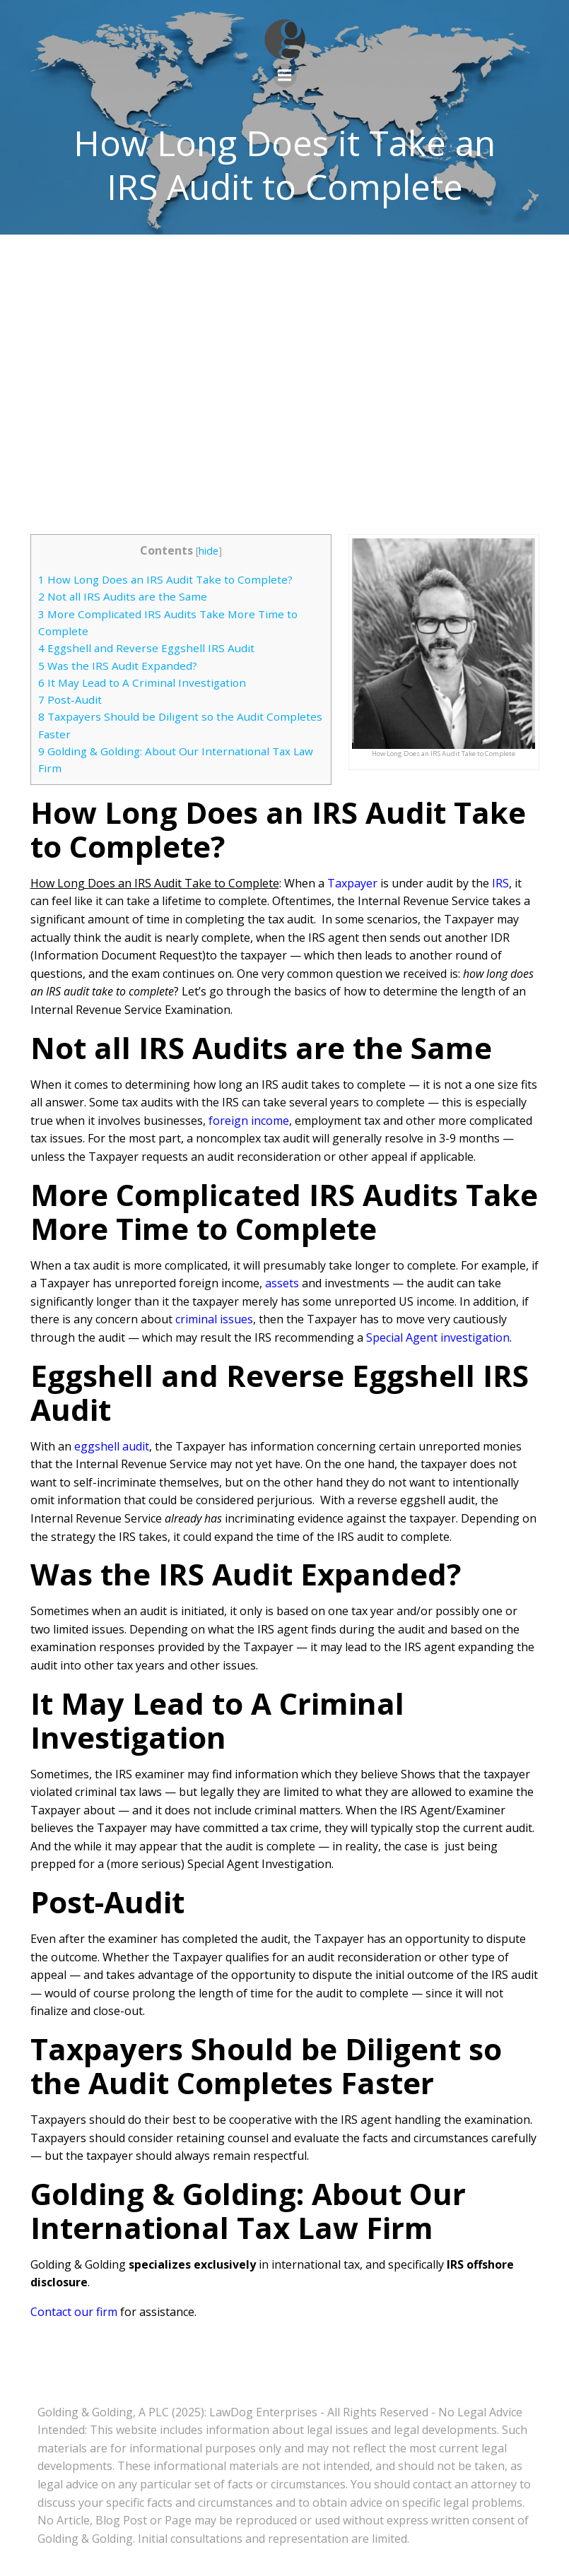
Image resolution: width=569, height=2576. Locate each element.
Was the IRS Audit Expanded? (117, 665)
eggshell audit (111, 1446)
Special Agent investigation (438, 1337)
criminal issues (214, 1319)
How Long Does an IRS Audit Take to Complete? (165, 579)
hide (208, 550)
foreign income (249, 1120)
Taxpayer (352, 883)
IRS (500, 883)
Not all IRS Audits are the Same (122, 596)
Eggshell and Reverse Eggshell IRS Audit (146, 648)
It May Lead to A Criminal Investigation (142, 682)
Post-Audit (70, 699)
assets (282, 1283)
